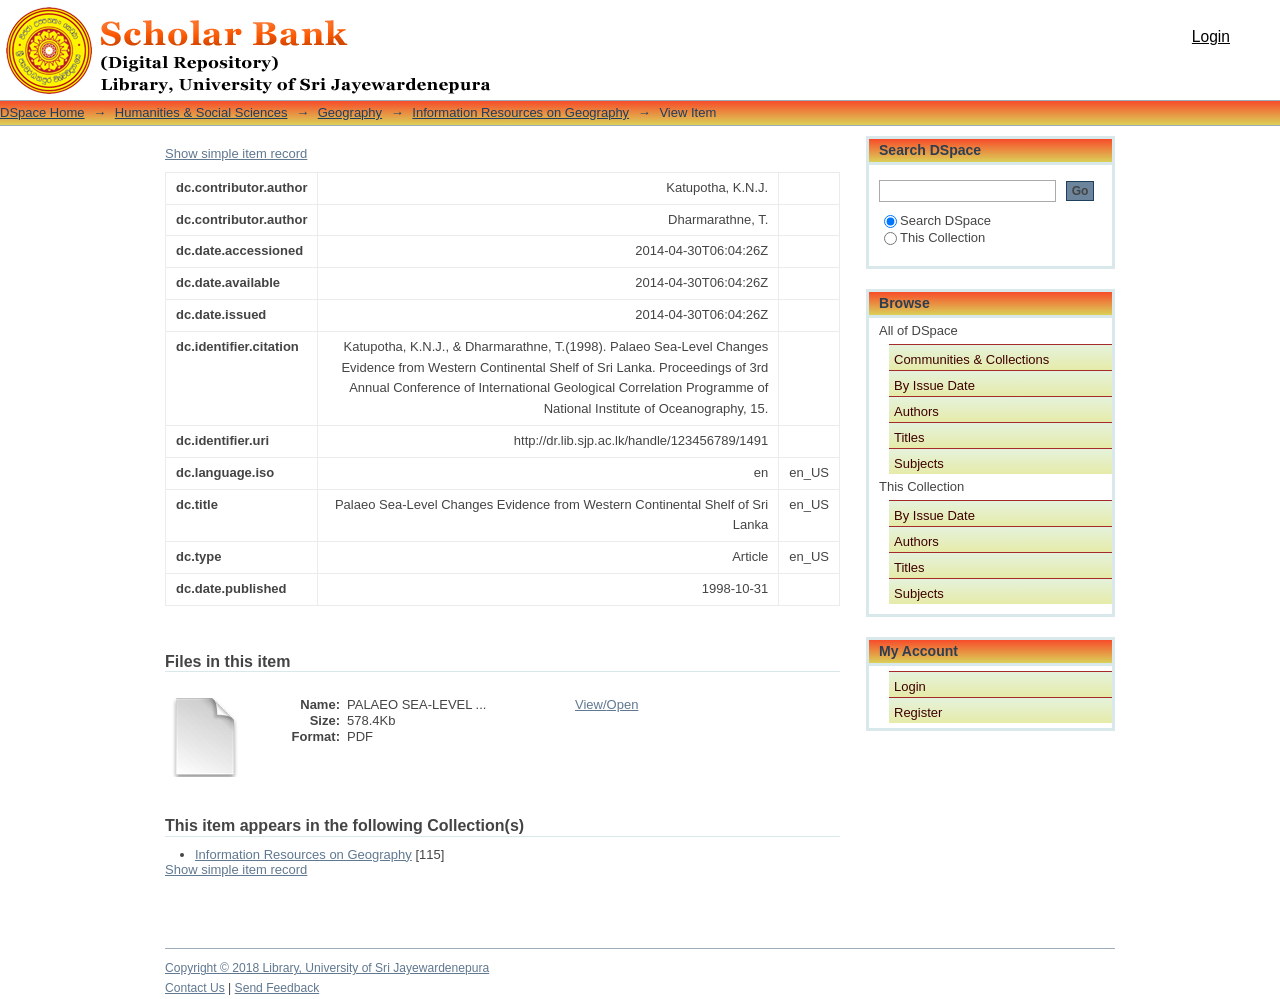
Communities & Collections (971, 359)
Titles (909, 437)
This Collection (934, 237)
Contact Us (195, 988)
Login (1211, 36)
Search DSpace (937, 220)
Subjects (919, 463)
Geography (350, 112)
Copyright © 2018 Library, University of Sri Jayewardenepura (327, 968)
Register (918, 712)
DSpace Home (42, 112)
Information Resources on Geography (520, 112)
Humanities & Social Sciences (201, 112)
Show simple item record (236, 153)
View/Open (606, 704)
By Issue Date (934, 385)
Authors (916, 411)
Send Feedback (277, 988)
